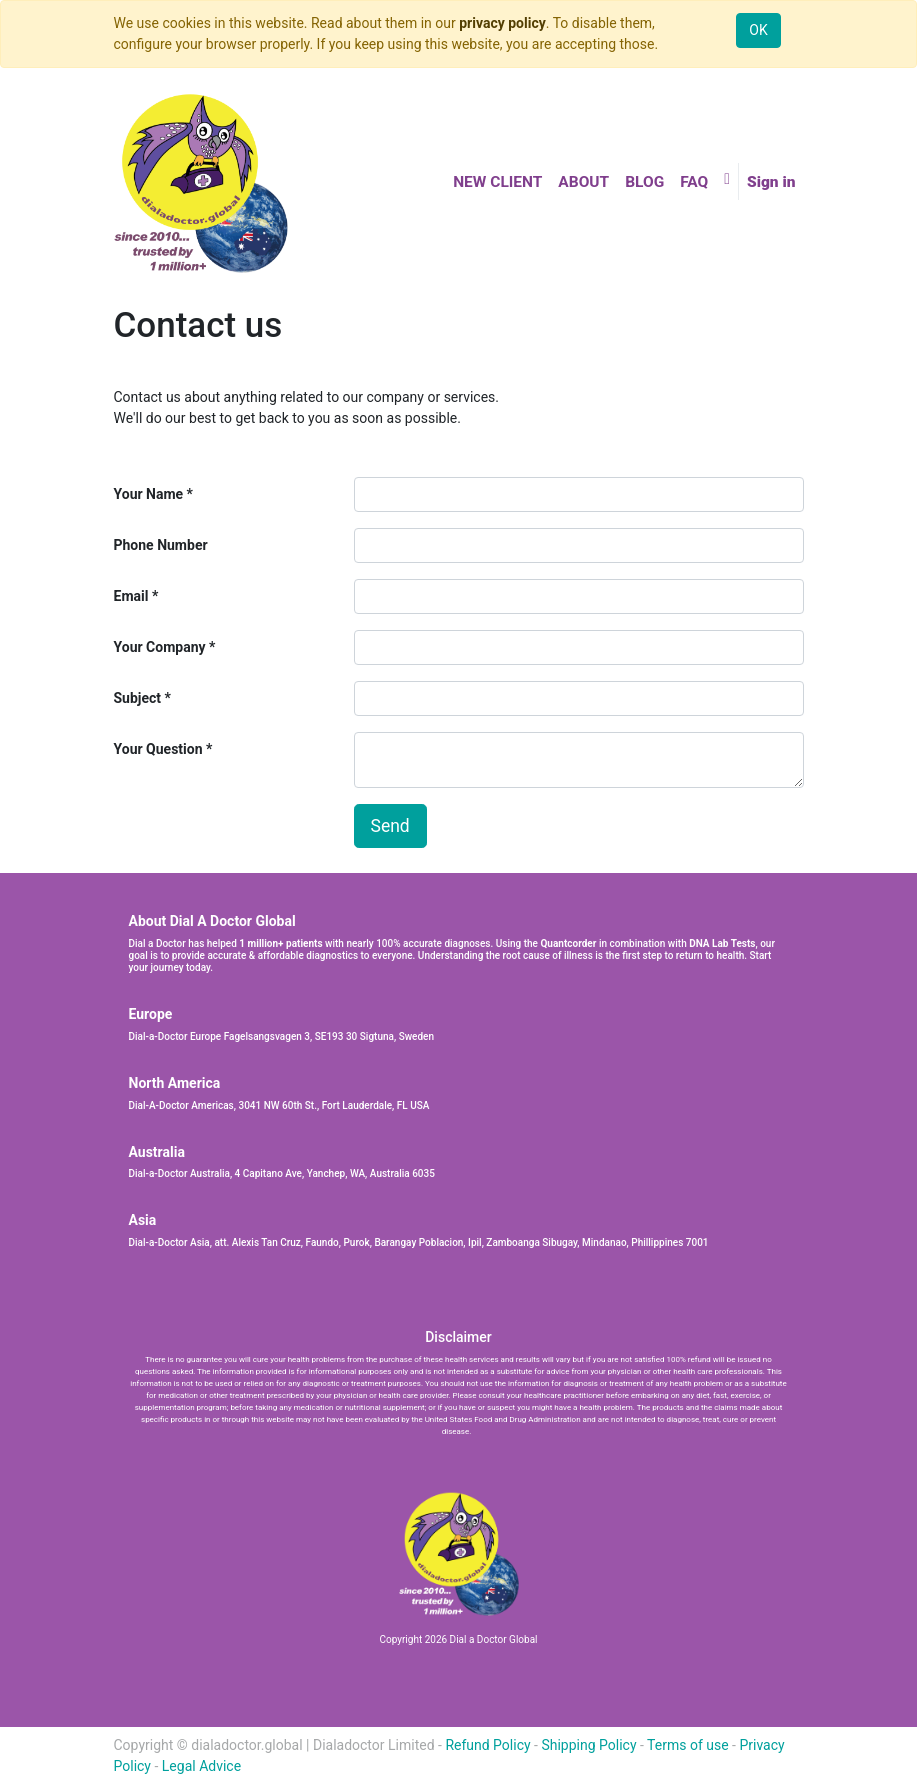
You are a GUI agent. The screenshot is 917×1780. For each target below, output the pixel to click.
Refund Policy (487, 1745)
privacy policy (502, 23)
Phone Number (161, 545)
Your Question (158, 749)
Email (131, 596)
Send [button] (390, 826)
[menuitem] (497, 182)
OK (758, 30)
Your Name (149, 494)
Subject (138, 698)
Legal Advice (201, 1766)
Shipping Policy (588, 1745)
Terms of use (688, 1745)
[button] (727, 179)
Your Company (160, 647)
